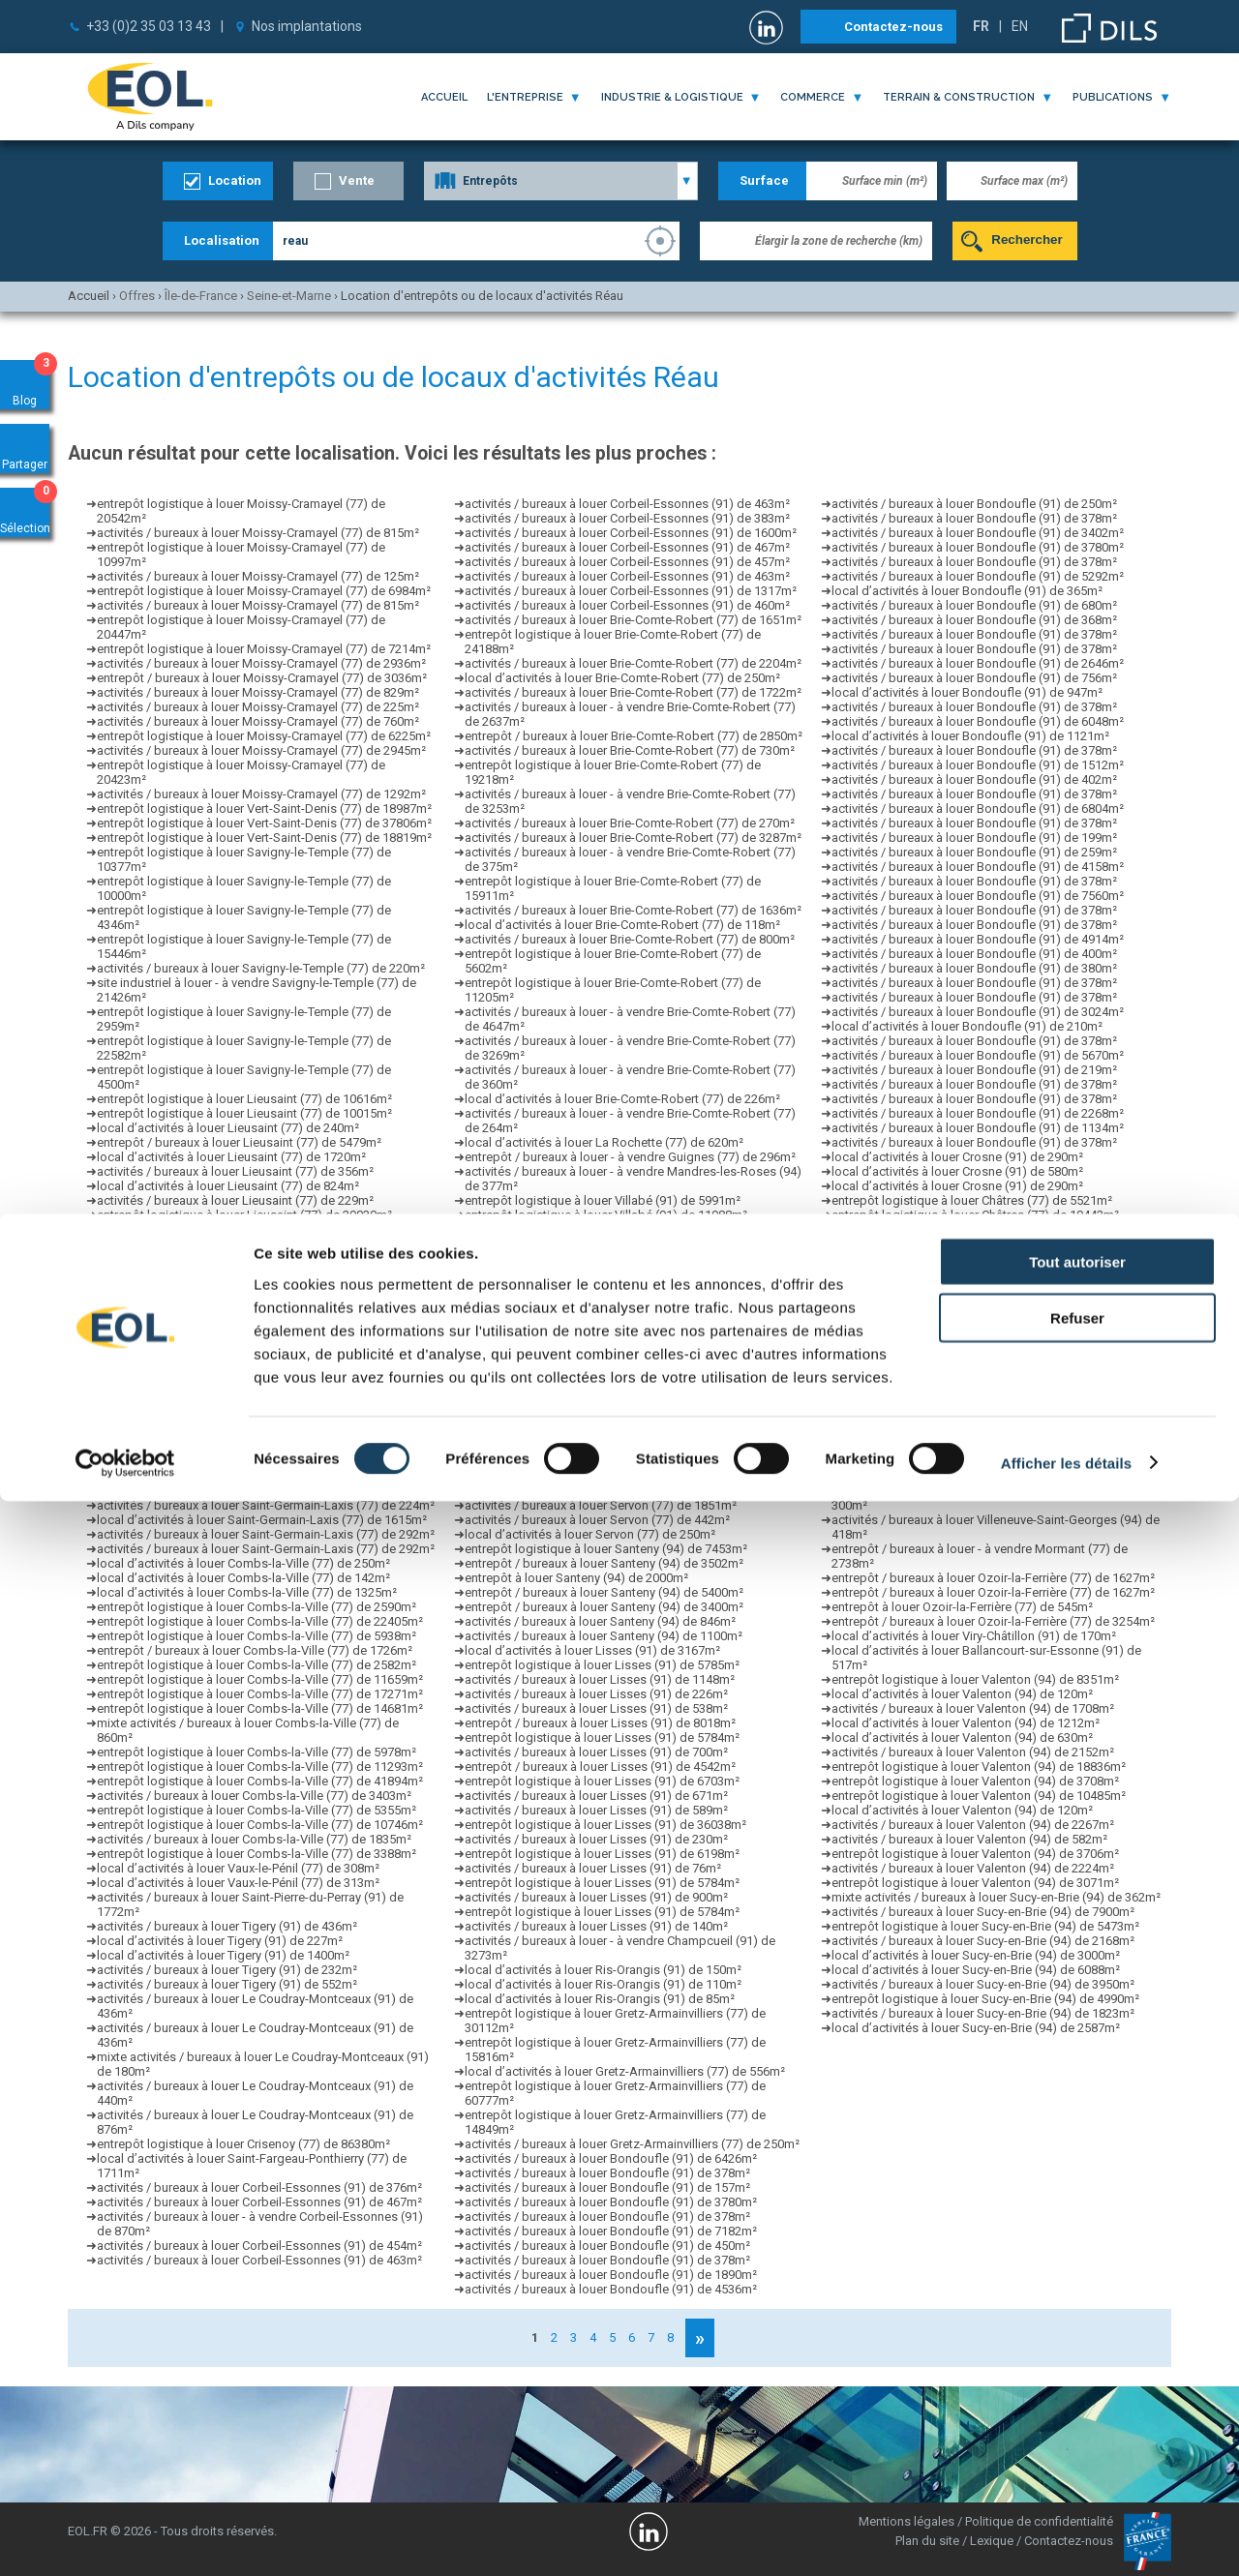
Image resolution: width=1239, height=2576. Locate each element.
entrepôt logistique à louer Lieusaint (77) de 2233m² (241, 1287)
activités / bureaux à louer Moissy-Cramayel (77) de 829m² (258, 692)
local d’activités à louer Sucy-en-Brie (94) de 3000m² (975, 1955)
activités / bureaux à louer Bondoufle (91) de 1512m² (977, 765)
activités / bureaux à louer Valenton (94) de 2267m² (972, 1824)
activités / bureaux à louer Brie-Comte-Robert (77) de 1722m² (633, 692)
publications (1113, 97)
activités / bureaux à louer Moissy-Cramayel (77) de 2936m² (261, 663)
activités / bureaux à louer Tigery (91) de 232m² (227, 1969)
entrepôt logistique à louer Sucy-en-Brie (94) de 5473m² (985, 1926)
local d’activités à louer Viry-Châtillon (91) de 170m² (973, 1636)
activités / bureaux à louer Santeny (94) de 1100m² (603, 1636)
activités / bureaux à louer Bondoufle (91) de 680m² (974, 605)
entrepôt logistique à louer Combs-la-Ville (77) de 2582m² (256, 1665)
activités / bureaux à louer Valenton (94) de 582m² (969, 1839)
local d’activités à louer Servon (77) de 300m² (590, 1476)
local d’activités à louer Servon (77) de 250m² (590, 1534)
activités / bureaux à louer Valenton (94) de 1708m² (972, 1708)
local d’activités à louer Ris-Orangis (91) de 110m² (603, 1984)
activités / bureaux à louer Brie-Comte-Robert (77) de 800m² (630, 939)
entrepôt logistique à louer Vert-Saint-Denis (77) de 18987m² (264, 808)
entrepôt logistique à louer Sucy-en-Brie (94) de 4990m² (985, 1999)
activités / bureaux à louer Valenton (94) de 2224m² (972, 1868)
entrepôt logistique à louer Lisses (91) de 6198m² (602, 1853)
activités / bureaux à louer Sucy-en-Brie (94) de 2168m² (982, 1940)
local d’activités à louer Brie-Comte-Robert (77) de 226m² (622, 1099)
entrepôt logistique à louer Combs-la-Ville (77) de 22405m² (260, 1621)
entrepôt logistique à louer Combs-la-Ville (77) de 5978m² (256, 1752)
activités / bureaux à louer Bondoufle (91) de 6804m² (977, 808)
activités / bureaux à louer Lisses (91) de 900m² (596, 1897)
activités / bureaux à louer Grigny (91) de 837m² (962, 1316)
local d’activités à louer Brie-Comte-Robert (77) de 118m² (622, 924)
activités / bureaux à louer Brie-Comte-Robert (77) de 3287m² (633, 837)
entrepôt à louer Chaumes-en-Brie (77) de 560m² (965, 1403)
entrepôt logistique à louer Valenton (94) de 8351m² (975, 1679)
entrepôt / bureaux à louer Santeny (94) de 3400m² (604, 1607)
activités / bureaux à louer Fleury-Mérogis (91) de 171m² (986, 1418)
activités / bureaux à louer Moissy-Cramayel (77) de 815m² (258, 532)
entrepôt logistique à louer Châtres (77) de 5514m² (971, 1229)
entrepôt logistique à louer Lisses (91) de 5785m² (602, 1665)
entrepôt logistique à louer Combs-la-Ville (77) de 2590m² (256, 1607)
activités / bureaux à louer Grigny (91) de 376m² (962, 1374)
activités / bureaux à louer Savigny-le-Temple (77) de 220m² (261, 968)
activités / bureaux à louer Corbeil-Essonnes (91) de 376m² (259, 2187)
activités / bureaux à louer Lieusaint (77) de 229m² (235, 1200)
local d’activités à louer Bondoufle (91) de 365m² (967, 591)
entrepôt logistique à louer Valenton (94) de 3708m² (975, 1781)
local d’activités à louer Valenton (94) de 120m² (962, 1694)
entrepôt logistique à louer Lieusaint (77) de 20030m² (244, 1215)
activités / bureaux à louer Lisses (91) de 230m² (596, 1839)
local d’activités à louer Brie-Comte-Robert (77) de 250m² (622, 678)
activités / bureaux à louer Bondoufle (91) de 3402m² (977, 532)
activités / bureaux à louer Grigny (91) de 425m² (962, 1302)
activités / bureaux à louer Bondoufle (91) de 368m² (974, 620)
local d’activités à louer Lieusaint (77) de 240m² (228, 1128)
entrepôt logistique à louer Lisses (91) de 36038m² (605, 1824)
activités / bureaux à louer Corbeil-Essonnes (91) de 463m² (259, 2260)
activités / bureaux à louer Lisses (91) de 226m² (596, 1694)
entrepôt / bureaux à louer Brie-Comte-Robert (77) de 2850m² (633, 736)
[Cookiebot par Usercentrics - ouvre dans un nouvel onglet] (125, 2538)
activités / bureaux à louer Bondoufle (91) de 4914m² (977, 939)
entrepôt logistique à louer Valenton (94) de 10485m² (978, 1795)
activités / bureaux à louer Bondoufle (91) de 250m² (974, 503)
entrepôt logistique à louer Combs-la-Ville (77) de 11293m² (260, 1766)
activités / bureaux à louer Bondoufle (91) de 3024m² (977, 1011)
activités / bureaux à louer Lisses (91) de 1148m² (600, 1679)
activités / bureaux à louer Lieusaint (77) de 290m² (235, 1360)
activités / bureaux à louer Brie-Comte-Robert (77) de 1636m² (633, 910)
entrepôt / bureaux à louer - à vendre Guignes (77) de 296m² (630, 1157)
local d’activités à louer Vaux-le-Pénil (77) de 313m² (238, 1882)
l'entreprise (525, 97)
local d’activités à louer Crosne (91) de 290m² (957, 1157)
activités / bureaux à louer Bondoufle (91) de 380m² (974, 968)
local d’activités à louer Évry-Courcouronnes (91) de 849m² (627, 1360)
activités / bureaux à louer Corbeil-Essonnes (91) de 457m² (627, 561)
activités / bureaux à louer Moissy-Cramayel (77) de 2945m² (261, 750)
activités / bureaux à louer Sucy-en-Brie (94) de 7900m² (982, 1911)
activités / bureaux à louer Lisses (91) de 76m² (593, 1868)
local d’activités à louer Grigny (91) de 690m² (955, 1360)
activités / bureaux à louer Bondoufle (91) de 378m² (607, 2173)
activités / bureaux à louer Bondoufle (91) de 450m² (607, 2245)
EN (1020, 26)
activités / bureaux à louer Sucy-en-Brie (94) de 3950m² (982, 1984)
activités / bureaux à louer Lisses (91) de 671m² (596, 1795)
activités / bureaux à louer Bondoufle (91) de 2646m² (977, 663)
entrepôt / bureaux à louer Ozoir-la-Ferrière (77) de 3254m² (993, 1621)
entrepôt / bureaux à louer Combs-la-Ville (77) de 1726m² (254, 1650)
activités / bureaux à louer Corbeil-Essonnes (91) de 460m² (627, 605)
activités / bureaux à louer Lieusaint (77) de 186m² (235, 1258)
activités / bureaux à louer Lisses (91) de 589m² (596, 1810)
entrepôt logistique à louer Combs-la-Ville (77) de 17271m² (260, 1694)
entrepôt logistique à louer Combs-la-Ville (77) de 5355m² (256, 1810)
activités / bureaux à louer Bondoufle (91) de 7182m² (611, 2231)
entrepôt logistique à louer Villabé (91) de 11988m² (606, 1215)
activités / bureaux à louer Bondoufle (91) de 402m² (974, 779)
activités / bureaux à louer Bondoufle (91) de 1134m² (977, 1128)
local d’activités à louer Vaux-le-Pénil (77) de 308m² (238, 1868)
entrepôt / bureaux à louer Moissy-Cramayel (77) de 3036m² (262, 678)
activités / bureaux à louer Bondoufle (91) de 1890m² (611, 2274)
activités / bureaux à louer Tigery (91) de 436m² (227, 1926)
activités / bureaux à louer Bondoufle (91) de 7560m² (977, 895)
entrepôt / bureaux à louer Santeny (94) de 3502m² (604, 1563)
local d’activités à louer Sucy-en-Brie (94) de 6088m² (975, 1969)
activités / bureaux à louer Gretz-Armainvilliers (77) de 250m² (632, 2144)
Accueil (444, 97)
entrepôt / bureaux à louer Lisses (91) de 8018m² (600, 1723)
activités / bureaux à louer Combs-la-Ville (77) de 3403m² (254, 1795)
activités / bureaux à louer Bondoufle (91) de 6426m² (611, 2158)
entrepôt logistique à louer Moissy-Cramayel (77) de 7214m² (264, 649)
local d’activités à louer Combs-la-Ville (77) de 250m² (243, 1563)
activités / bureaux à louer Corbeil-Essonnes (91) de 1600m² (631, 532)
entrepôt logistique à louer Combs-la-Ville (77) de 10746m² (260, 1824)
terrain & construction (959, 97)
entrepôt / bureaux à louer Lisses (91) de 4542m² (600, 1766)
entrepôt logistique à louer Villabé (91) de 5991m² (602, 1200)
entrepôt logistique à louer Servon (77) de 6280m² (603, 1461)
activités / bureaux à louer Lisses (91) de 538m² (596, 1708)
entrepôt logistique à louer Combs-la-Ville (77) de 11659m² (260, 1679)
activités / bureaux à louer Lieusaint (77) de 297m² (235, 1273)
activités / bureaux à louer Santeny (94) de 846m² (600, 1621)
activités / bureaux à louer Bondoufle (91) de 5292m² (977, 576)
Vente (357, 180)
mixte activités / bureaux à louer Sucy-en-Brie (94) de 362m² (996, 1897)
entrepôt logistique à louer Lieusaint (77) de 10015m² (244, 1113)
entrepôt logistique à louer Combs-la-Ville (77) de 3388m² (256, 1853)
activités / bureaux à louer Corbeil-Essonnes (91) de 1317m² (631, 591)
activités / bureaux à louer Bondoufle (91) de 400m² (974, 953)
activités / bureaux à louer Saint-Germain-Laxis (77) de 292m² (266, 1461)
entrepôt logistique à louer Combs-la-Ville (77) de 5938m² (256, 1636)
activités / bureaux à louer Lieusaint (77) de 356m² (235, 1171)
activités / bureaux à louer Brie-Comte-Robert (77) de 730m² (630, 750)
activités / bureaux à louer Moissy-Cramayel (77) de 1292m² (261, 794)
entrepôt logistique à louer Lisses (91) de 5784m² (602, 1737)
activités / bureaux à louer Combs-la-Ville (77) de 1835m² (254, 1839)
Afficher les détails (1066, 2538)
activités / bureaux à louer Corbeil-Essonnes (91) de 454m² (259, 2245)
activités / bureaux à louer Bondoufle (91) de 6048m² (977, 721)
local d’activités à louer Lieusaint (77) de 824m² (228, 1186)
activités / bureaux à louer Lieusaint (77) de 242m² (235, 1389)
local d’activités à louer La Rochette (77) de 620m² (604, 1142)
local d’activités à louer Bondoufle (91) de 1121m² (970, 736)
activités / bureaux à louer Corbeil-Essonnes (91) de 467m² (259, 2202)
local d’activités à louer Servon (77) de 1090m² (593, 1432)
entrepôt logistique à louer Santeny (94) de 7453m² (606, 1549)
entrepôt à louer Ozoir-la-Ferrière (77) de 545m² (962, 1607)
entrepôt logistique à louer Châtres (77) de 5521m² (971, 1200)
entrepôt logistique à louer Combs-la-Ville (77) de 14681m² (260, 1708)
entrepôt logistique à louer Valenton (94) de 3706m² (975, 1853)
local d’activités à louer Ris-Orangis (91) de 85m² (600, 1999)
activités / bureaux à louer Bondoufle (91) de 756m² (974, 678)
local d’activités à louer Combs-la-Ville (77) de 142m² (243, 1578)
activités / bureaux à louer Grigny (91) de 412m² (962, 1389)
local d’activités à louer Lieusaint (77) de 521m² (228, 1302)
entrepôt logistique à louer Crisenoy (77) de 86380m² (243, 2144)
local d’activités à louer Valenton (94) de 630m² (962, 1737)
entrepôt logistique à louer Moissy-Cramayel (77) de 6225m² (264, 736)
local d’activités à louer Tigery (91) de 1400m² (223, 1955)
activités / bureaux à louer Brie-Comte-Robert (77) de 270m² (630, 823)
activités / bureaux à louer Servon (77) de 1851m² (601, 1505)
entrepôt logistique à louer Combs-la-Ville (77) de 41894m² (260, 1781)
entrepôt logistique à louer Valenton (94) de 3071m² (975, 1882)
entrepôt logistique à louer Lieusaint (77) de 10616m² (244, 1099)
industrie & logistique (672, 97)
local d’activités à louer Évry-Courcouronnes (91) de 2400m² (630, 1229)
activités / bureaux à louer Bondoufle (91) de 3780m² (611, 2202)
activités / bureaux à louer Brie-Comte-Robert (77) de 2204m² (633, 663)
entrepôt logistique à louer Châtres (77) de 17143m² (975, 1244)
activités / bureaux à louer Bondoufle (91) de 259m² (974, 852)
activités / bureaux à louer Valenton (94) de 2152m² (972, 1752)
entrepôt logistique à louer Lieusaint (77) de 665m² (237, 1418)
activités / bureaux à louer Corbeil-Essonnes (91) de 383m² (627, 518)
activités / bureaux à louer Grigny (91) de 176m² (962, 1331)
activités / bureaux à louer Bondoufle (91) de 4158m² (977, 866)
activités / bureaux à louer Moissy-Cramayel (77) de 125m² (258, 576)
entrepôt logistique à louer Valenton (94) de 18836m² (978, 1766)
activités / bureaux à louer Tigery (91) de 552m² (227, 1984)
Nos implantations (307, 26)
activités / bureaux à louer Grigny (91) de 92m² (959, 1273)
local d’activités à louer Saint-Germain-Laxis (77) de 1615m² (262, 1520)
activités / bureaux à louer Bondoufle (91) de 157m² (607, 2187)
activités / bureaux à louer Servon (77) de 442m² (597, 1520)
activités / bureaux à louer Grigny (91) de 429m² (962, 1287)
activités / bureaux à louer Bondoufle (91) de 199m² (974, 837)
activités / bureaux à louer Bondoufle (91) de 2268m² (977, 1113)
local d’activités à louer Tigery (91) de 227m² (220, 1940)
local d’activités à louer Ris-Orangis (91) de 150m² (603, 1969)
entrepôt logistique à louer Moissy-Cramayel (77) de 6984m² (264, 591)
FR (981, 26)
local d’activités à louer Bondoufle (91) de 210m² (967, 1026)
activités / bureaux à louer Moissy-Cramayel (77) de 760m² (258, 721)
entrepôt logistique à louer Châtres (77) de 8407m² (971, 1258)
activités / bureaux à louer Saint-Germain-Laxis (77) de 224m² (266, 1476)
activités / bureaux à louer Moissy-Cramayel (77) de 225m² (258, 707)
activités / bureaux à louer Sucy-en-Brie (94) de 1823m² (982, 2013)
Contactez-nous (893, 26)
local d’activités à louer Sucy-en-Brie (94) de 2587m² (975, 2028)
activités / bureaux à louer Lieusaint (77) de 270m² (235, 1316)
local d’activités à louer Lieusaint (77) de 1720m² (231, 1157)
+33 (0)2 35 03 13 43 (148, 26)
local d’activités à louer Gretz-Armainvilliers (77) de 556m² (625, 2071)
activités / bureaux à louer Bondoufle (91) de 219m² (974, 1070)
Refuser (1077, 2393)
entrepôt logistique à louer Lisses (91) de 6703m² (602, 1781)
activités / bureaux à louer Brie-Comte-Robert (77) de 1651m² (633, 620)
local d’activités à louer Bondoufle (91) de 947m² (967, 692)
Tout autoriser (1077, 2336)
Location (234, 180)
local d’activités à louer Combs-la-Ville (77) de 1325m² (247, 1592)
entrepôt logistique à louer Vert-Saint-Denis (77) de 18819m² (264, 837)
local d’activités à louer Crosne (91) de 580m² (957, 1171)
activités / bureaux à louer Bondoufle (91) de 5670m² (977, 1055)
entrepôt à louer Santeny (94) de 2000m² (576, 1578)
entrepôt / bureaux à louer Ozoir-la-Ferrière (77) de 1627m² (993, 1578)
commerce (812, 97)
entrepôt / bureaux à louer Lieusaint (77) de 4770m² (239, 1403)
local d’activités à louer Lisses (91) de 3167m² (592, 1650)
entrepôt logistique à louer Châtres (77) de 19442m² (975, 1215)
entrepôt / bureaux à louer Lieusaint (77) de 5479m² (239, 1142)
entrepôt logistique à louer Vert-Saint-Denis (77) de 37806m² (264, 823)
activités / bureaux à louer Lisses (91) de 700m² (596, 1752)
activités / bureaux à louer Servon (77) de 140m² (597, 1447)
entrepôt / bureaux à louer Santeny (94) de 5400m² (604, 1592)
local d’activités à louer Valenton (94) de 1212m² (965, 1723)
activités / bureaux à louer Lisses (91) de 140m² (596, 1926)
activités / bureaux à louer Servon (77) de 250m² (597, 1490)
